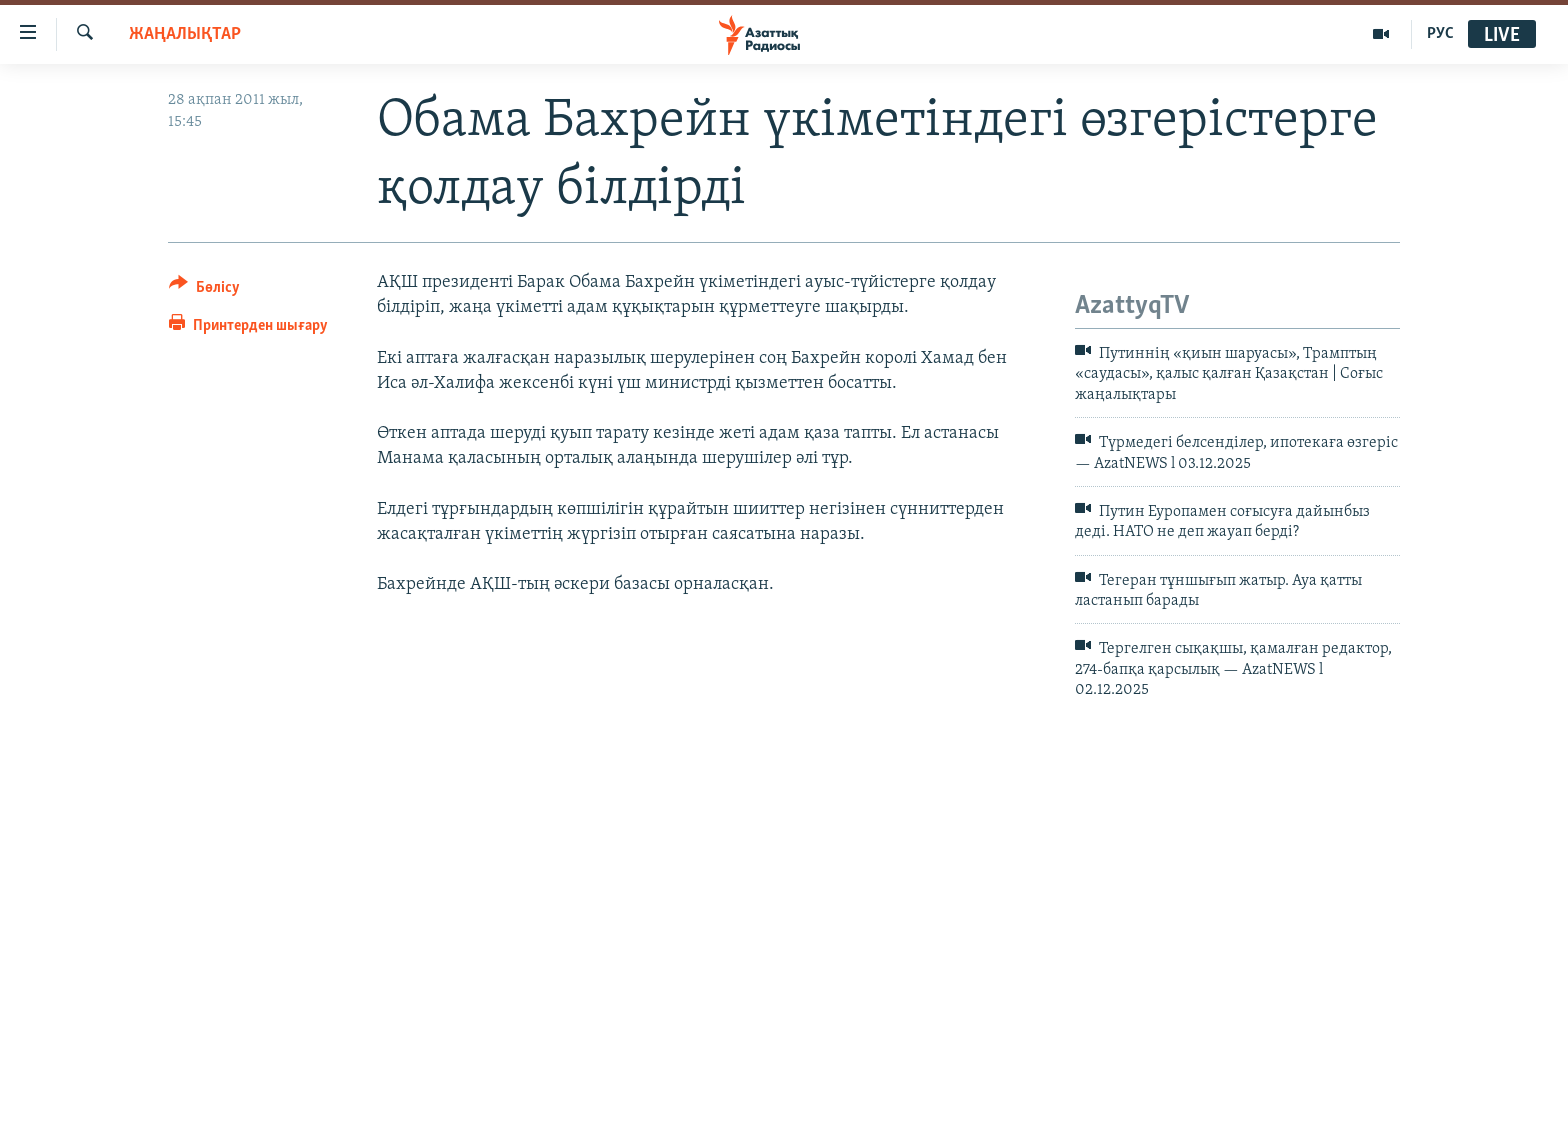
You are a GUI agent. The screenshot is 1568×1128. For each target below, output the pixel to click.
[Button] (204, 290)
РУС (1440, 34)
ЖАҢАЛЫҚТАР (185, 34)
